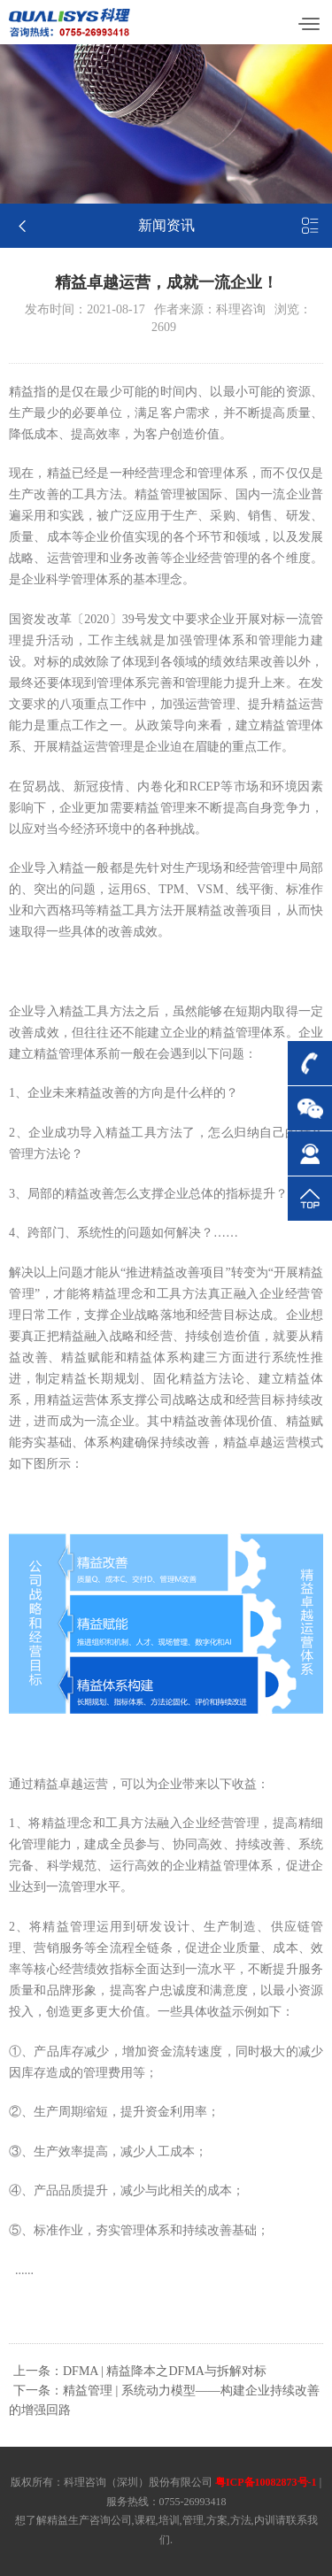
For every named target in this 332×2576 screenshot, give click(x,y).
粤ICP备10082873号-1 (266, 2482)
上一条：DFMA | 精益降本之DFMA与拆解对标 (139, 2371)
